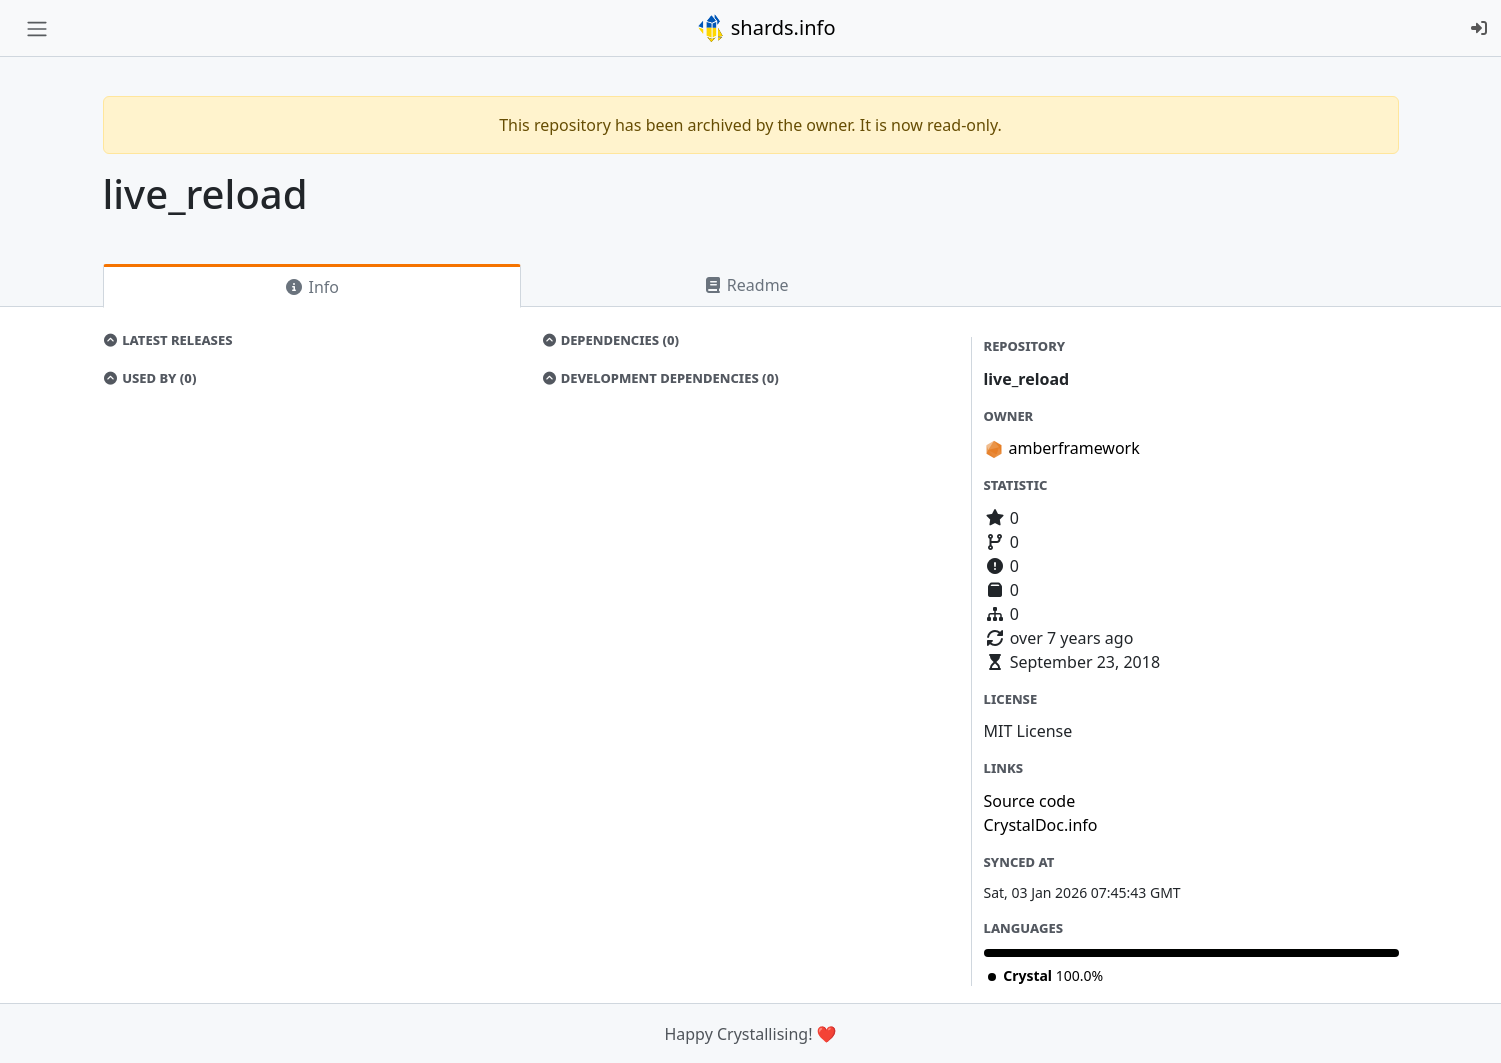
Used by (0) (150, 378)
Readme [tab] (746, 285)
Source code (1030, 801)
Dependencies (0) (610, 340)
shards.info (766, 28)
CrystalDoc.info (1041, 825)
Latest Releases (168, 340)
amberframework (1074, 448)
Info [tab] (311, 287)
